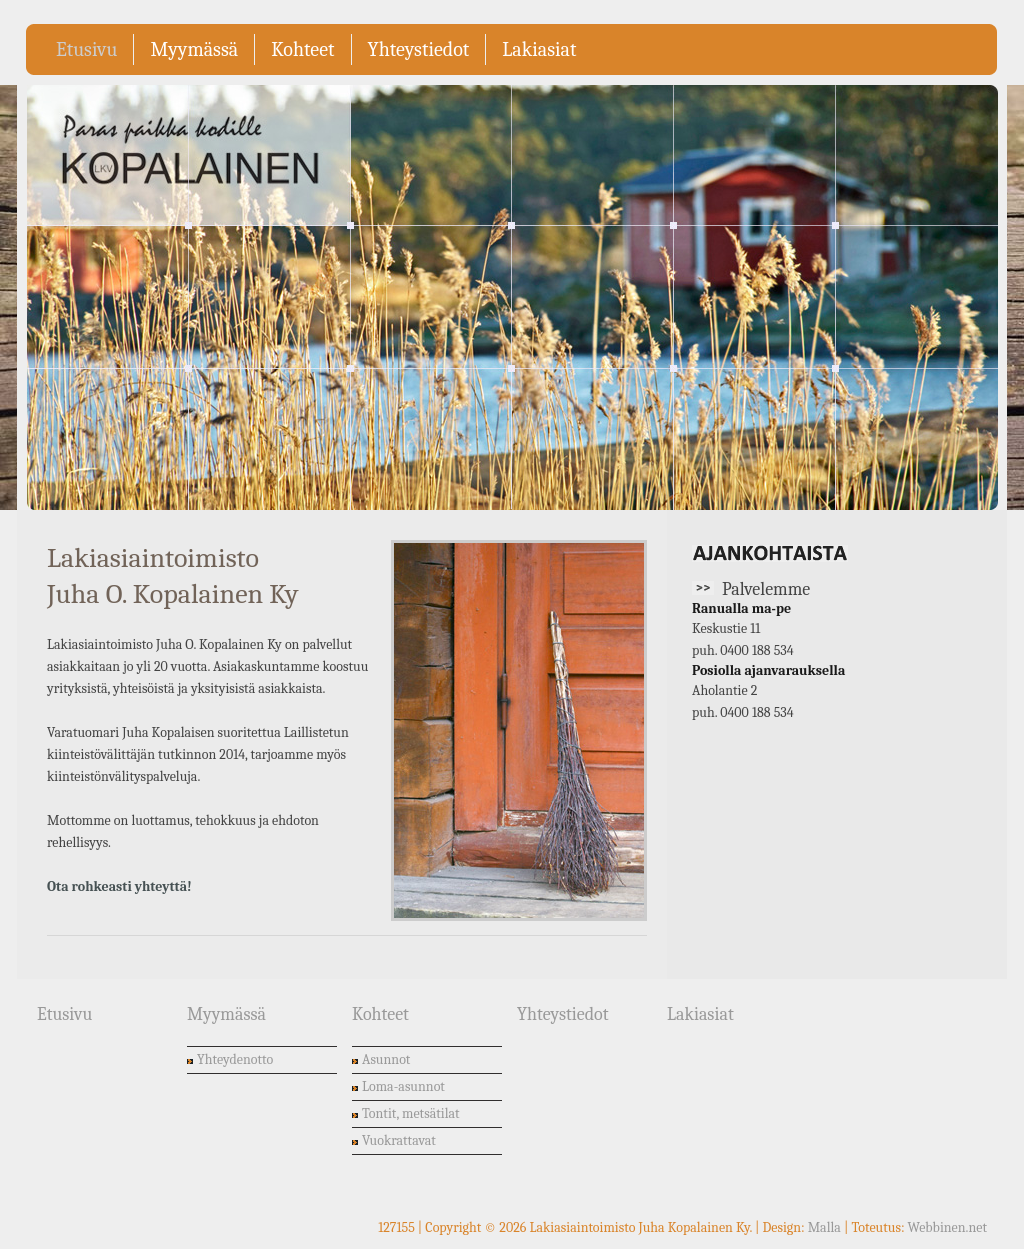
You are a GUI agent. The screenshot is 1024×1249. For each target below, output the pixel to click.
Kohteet (302, 49)
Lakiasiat (539, 49)
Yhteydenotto (235, 1059)
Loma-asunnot (403, 1086)
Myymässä (194, 49)
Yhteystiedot (419, 49)
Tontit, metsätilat (411, 1113)
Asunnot (386, 1059)
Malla (824, 1227)
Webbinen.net (947, 1227)
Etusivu (86, 49)
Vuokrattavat (399, 1140)
